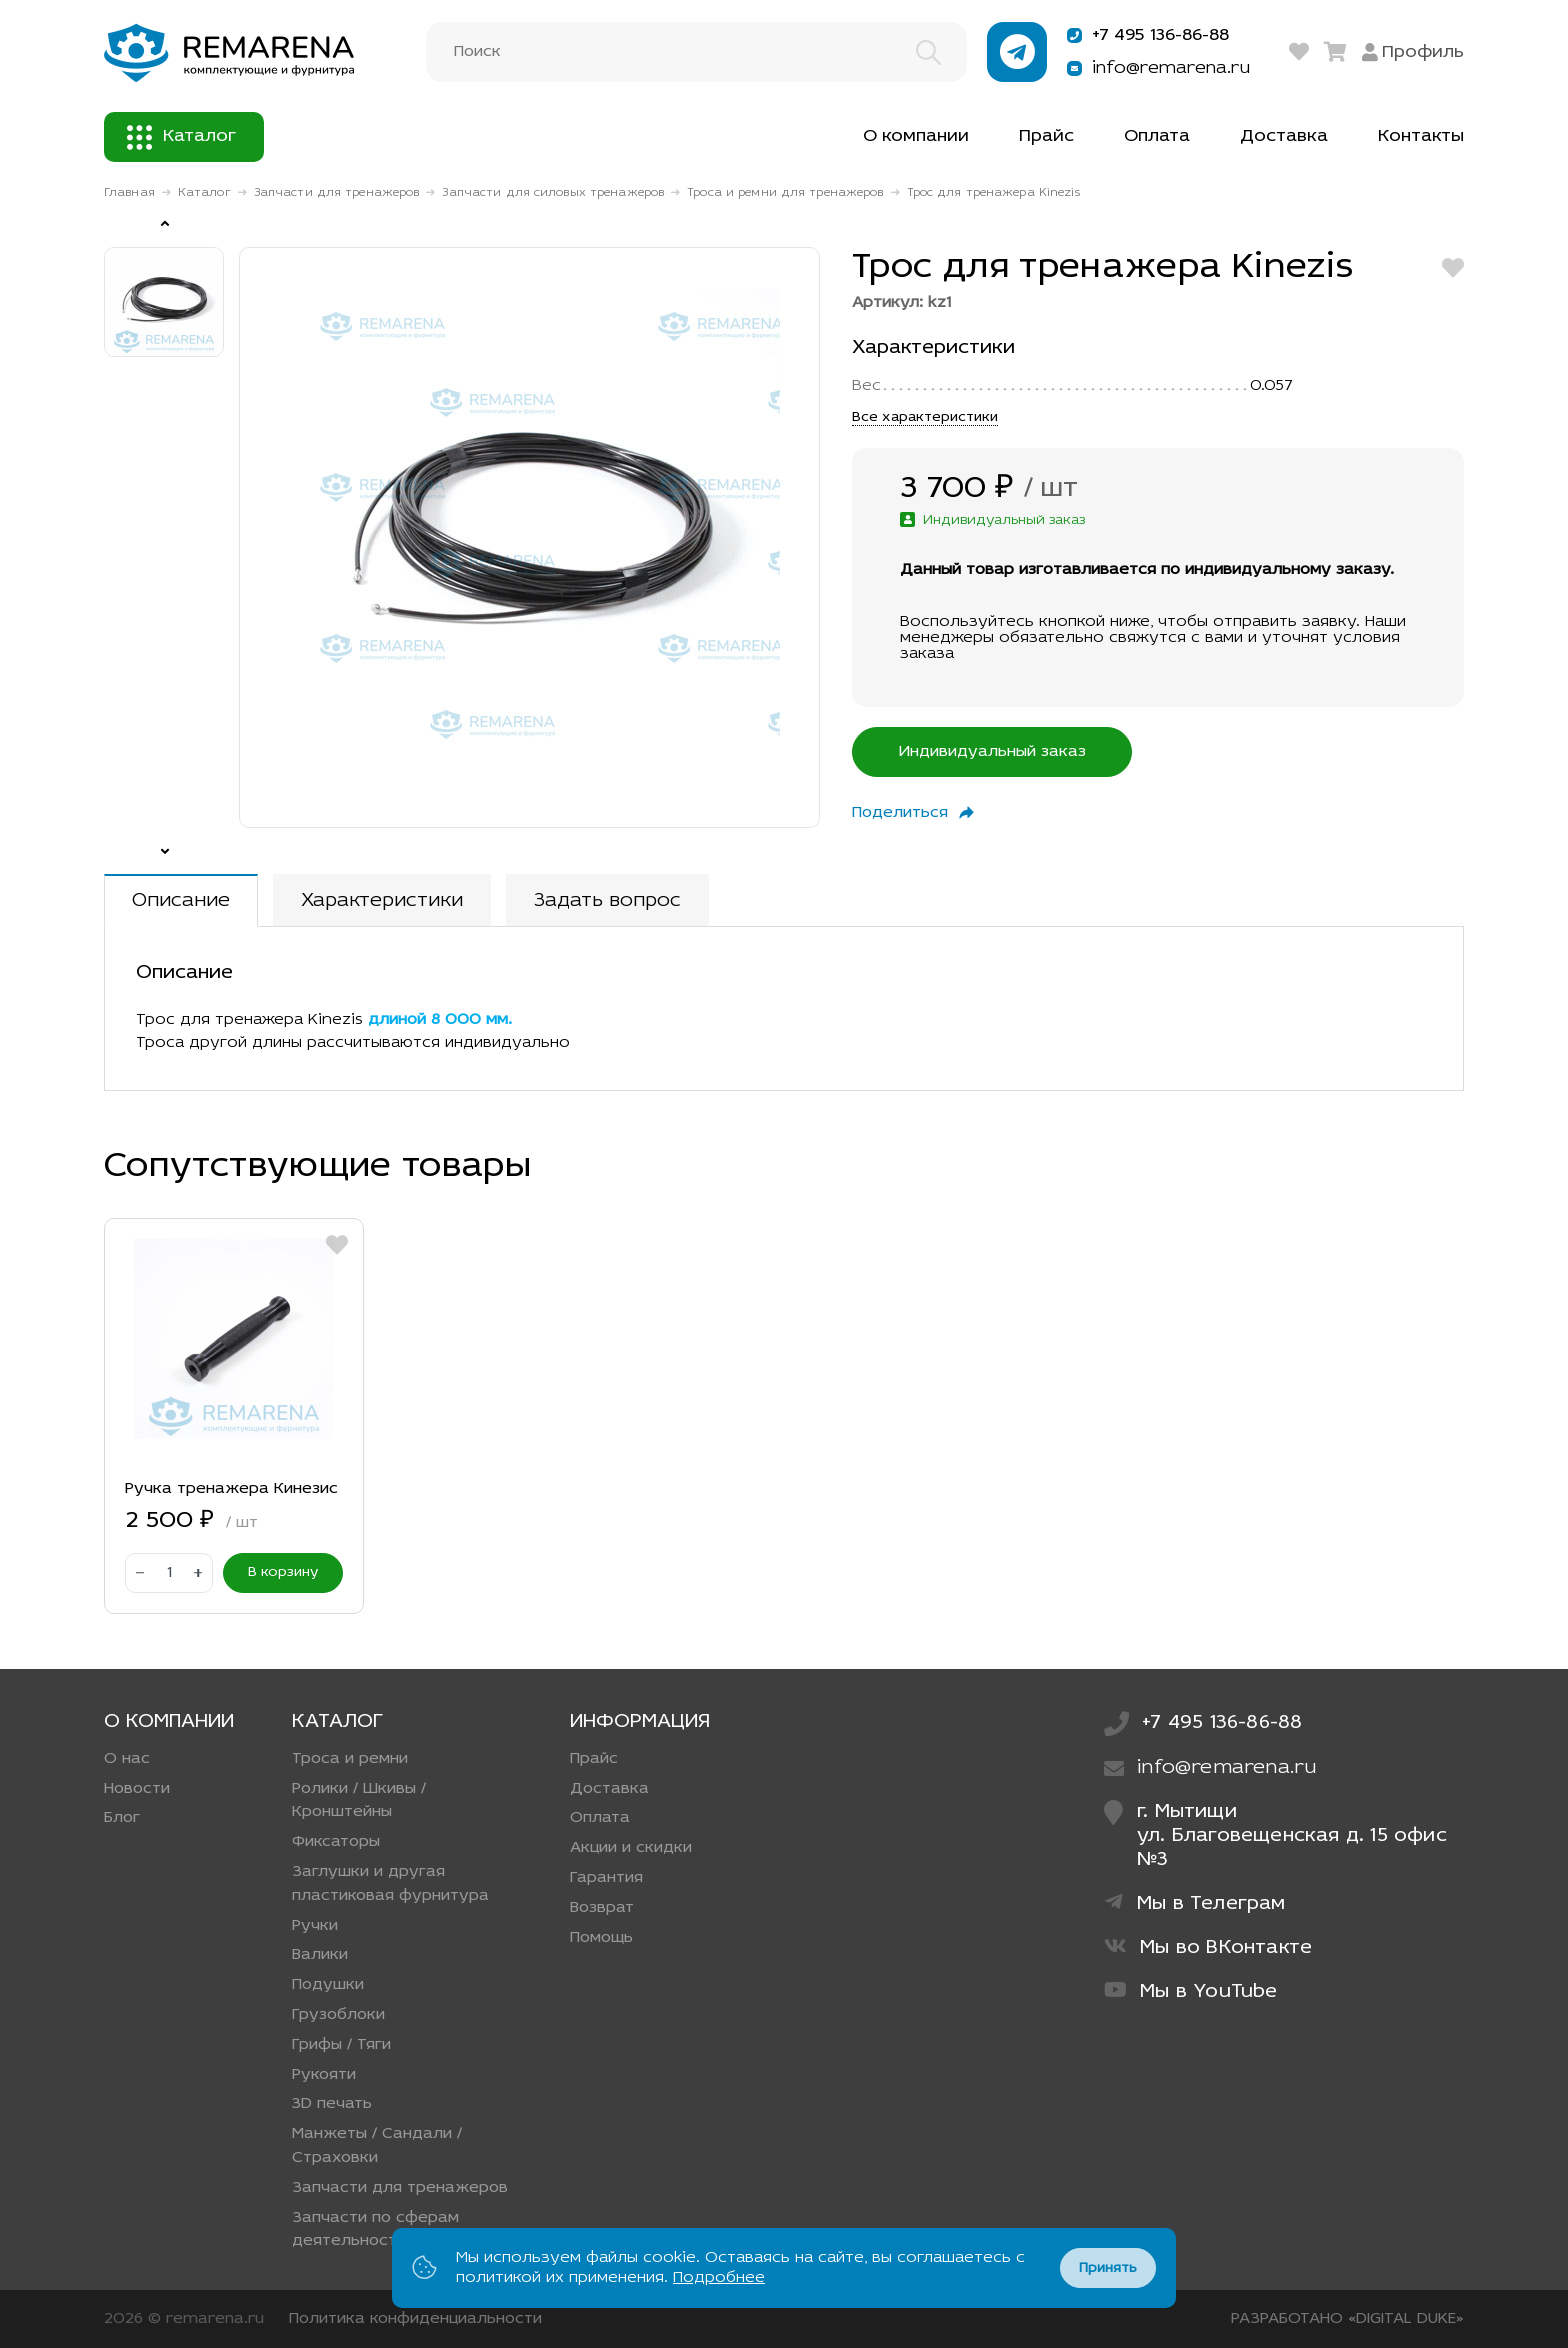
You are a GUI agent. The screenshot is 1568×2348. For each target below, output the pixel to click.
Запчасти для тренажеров (337, 193)
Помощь (601, 1938)
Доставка (1284, 136)
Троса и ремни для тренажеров (785, 193)
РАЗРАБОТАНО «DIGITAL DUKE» (1347, 2319)
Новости (137, 1789)
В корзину (283, 1572)
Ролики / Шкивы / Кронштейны (359, 1801)
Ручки (315, 1926)
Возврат (602, 1908)
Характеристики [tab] (382, 901)
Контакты (1421, 136)
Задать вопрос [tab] (607, 901)
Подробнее (719, 2278)
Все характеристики (925, 417)
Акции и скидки (631, 1848)
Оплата (1157, 136)
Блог (122, 1818)
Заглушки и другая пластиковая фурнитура (390, 1884)
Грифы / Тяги (341, 2045)
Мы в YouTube (1191, 1991)
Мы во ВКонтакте (1208, 1947)
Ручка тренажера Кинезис (231, 1489)
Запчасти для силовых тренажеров (553, 193)
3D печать (332, 2104)
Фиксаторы (336, 1842)
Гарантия (606, 1878)
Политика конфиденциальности (415, 2319)
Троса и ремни (350, 1759)
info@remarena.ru (1155, 68)
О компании (916, 136)
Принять (1108, 2268)
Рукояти (324, 2075)
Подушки (328, 1985)
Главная (129, 193)
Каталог (181, 137)
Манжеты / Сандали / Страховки (377, 2146)
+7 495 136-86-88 (1146, 35)
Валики (320, 1955)
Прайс (1046, 136)
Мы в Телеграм (1195, 1903)
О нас (127, 1759)
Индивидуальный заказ (992, 752)
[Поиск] (696, 52)
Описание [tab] (181, 901)
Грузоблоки (338, 2015)
